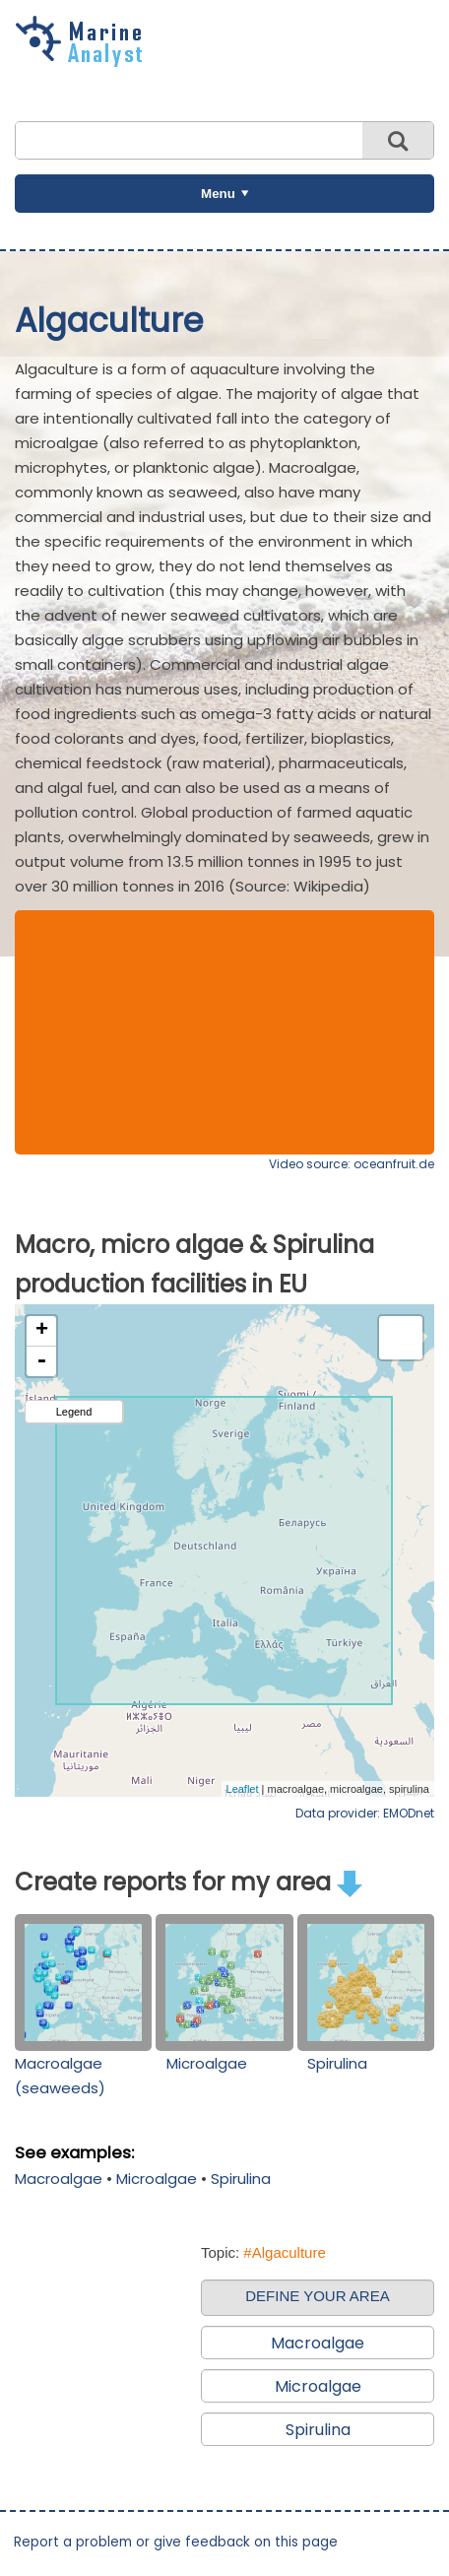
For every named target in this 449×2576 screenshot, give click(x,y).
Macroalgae (58, 2178)
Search (397, 140)
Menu (218, 193)
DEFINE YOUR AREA (317, 2295)
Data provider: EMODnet (364, 1813)
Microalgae (206, 2063)
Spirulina (337, 2063)
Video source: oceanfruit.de (351, 1164)
